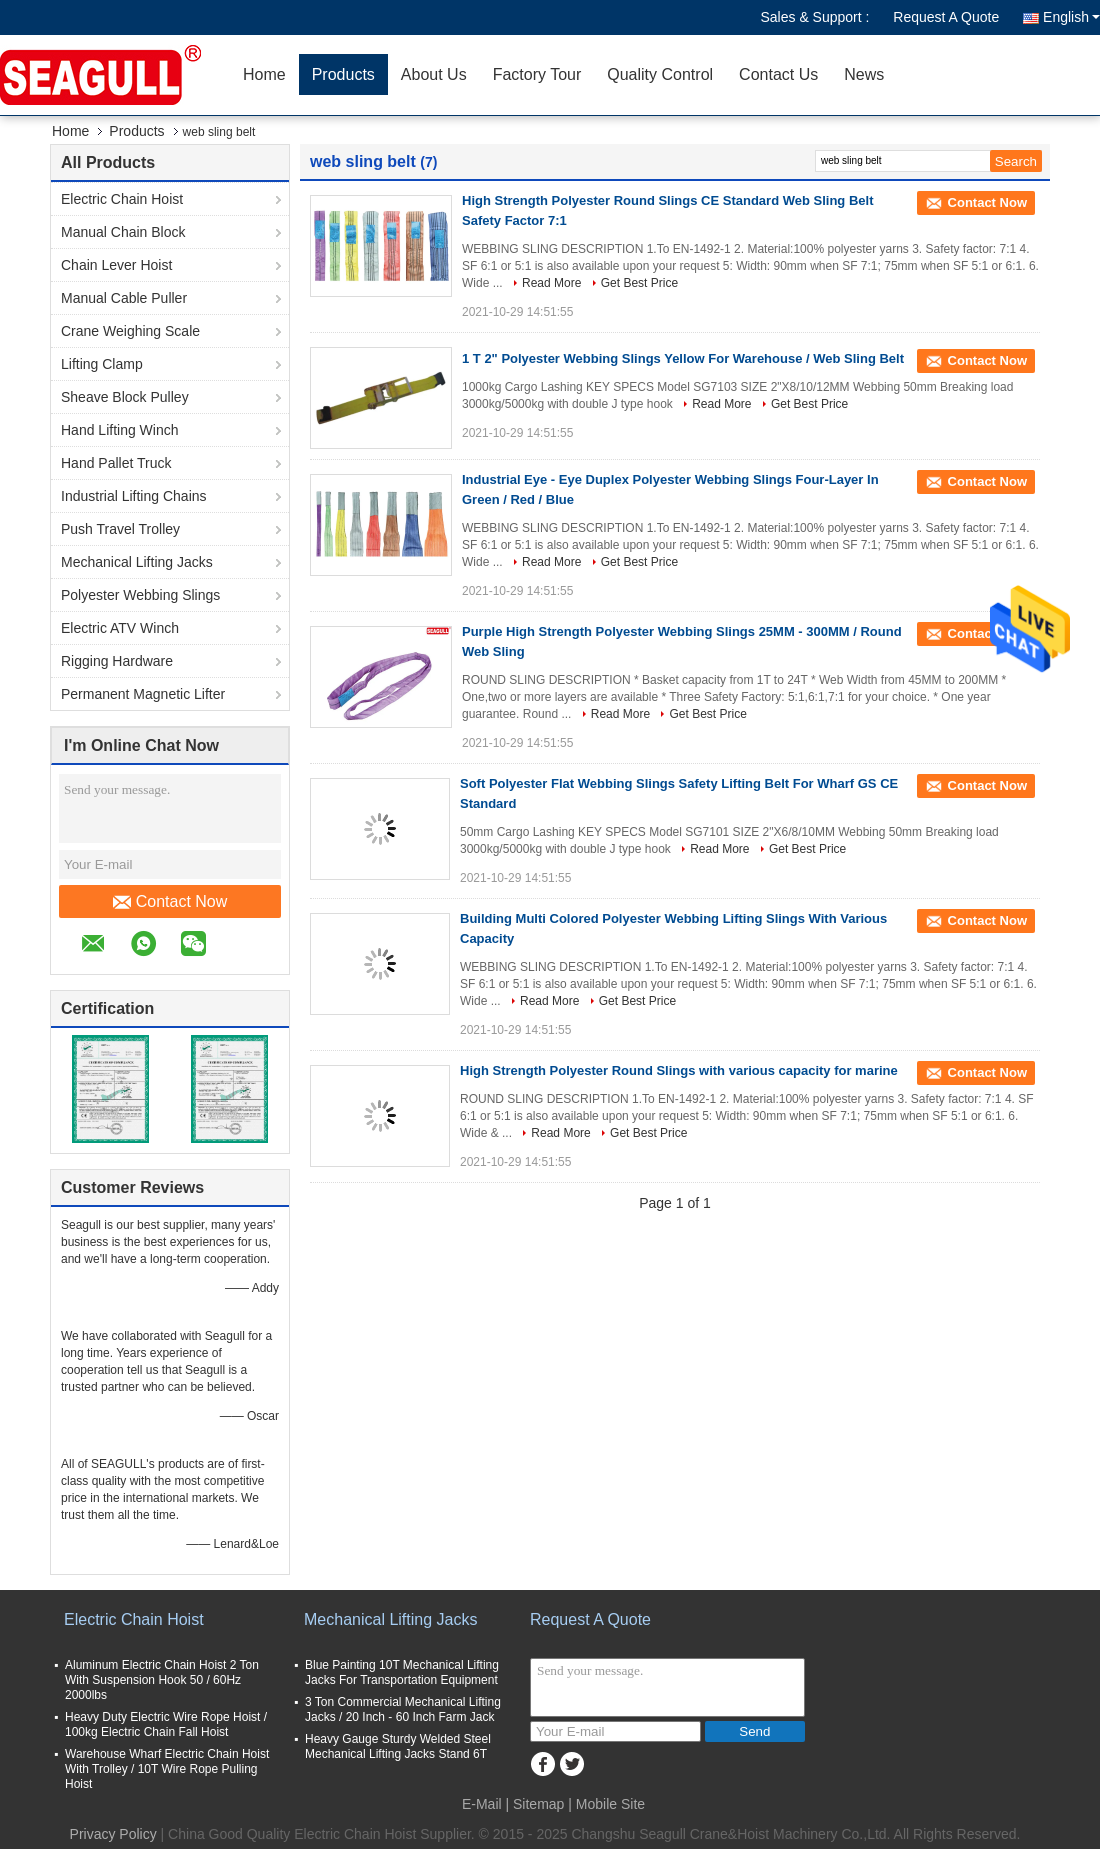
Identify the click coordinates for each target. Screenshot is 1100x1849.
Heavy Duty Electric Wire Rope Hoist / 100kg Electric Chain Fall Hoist (166, 1724)
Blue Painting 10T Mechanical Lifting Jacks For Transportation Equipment (402, 1672)
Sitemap (538, 1804)
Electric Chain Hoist (122, 199)
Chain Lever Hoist (116, 265)
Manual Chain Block (123, 232)
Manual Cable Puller (124, 298)
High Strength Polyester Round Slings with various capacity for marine (679, 1070)
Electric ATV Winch (120, 628)
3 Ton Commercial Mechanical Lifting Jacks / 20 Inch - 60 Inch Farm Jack (403, 1709)
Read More (551, 283)
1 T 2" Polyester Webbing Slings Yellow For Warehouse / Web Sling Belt (683, 358)
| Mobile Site (606, 1804)
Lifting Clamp (102, 364)
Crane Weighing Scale (130, 331)
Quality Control (660, 74)
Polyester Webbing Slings (140, 595)
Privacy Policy (113, 1834)
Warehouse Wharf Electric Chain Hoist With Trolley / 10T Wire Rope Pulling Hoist (167, 1769)
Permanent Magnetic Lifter (143, 694)
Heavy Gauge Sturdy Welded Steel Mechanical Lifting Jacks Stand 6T (398, 1746)
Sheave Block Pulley (125, 397)
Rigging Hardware (117, 661)
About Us (434, 74)
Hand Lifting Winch (120, 430)
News (864, 74)
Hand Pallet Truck (116, 463)
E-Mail (482, 1804)
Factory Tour (537, 74)
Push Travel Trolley (120, 529)
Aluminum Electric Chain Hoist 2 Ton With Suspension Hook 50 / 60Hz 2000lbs (162, 1680)
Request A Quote (946, 17)
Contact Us (778, 74)
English (1071, 17)
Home (264, 74)
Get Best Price (639, 283)
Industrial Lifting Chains (134, 496)
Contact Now (170, 902)
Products (343, 74)
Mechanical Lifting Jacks (137, 562)
